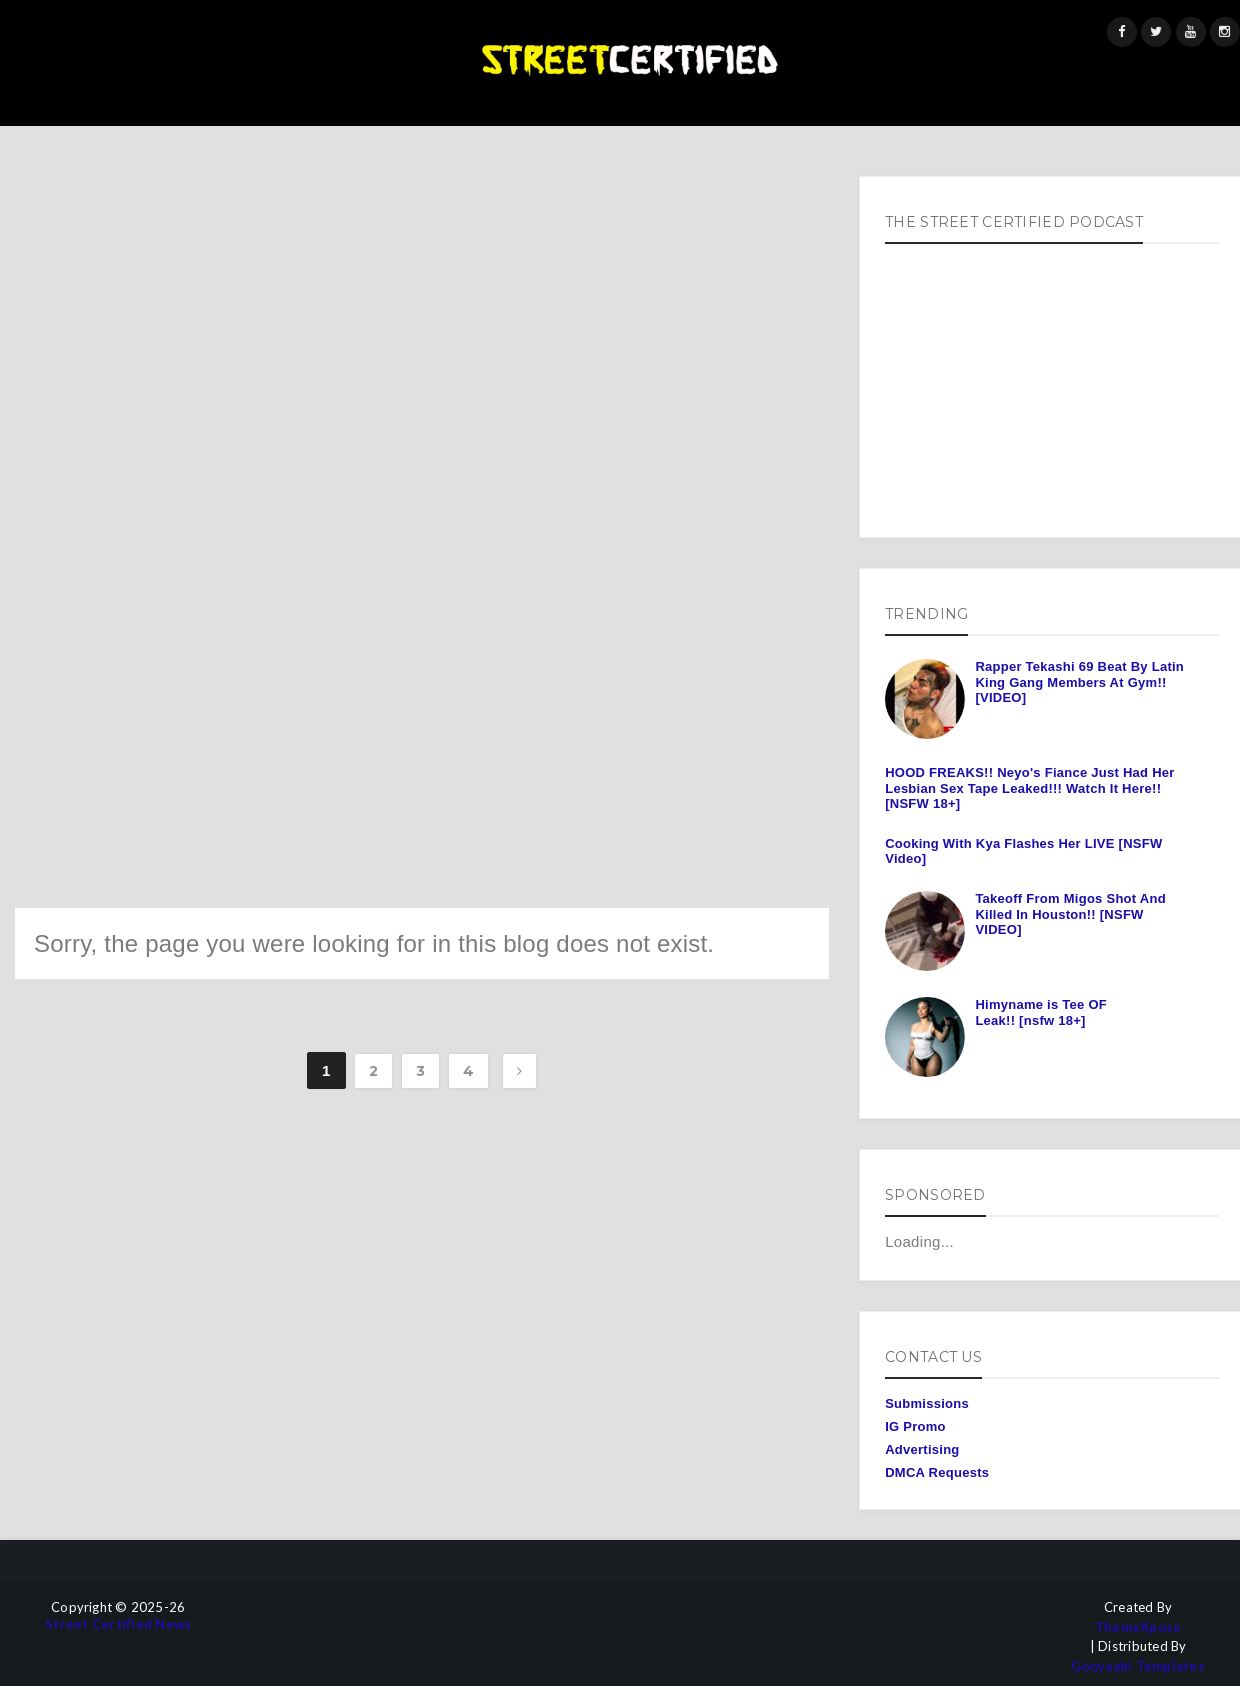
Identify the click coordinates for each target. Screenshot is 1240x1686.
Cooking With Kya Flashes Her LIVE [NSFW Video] (1023, 851)
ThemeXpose (1138, 1627)
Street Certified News (118, 1624)
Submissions (927, 1403)
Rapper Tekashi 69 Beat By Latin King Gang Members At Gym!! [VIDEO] (1079, 682)
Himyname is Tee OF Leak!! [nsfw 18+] (1041, 1012)
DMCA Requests (937, 1472)
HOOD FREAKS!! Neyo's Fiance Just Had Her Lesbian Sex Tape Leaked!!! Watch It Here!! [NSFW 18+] (1029, 788)
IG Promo (915, 1426)
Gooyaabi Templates (1138, 1666)
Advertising (922, 1449)
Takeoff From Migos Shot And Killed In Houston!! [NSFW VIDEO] (1070, 914)
